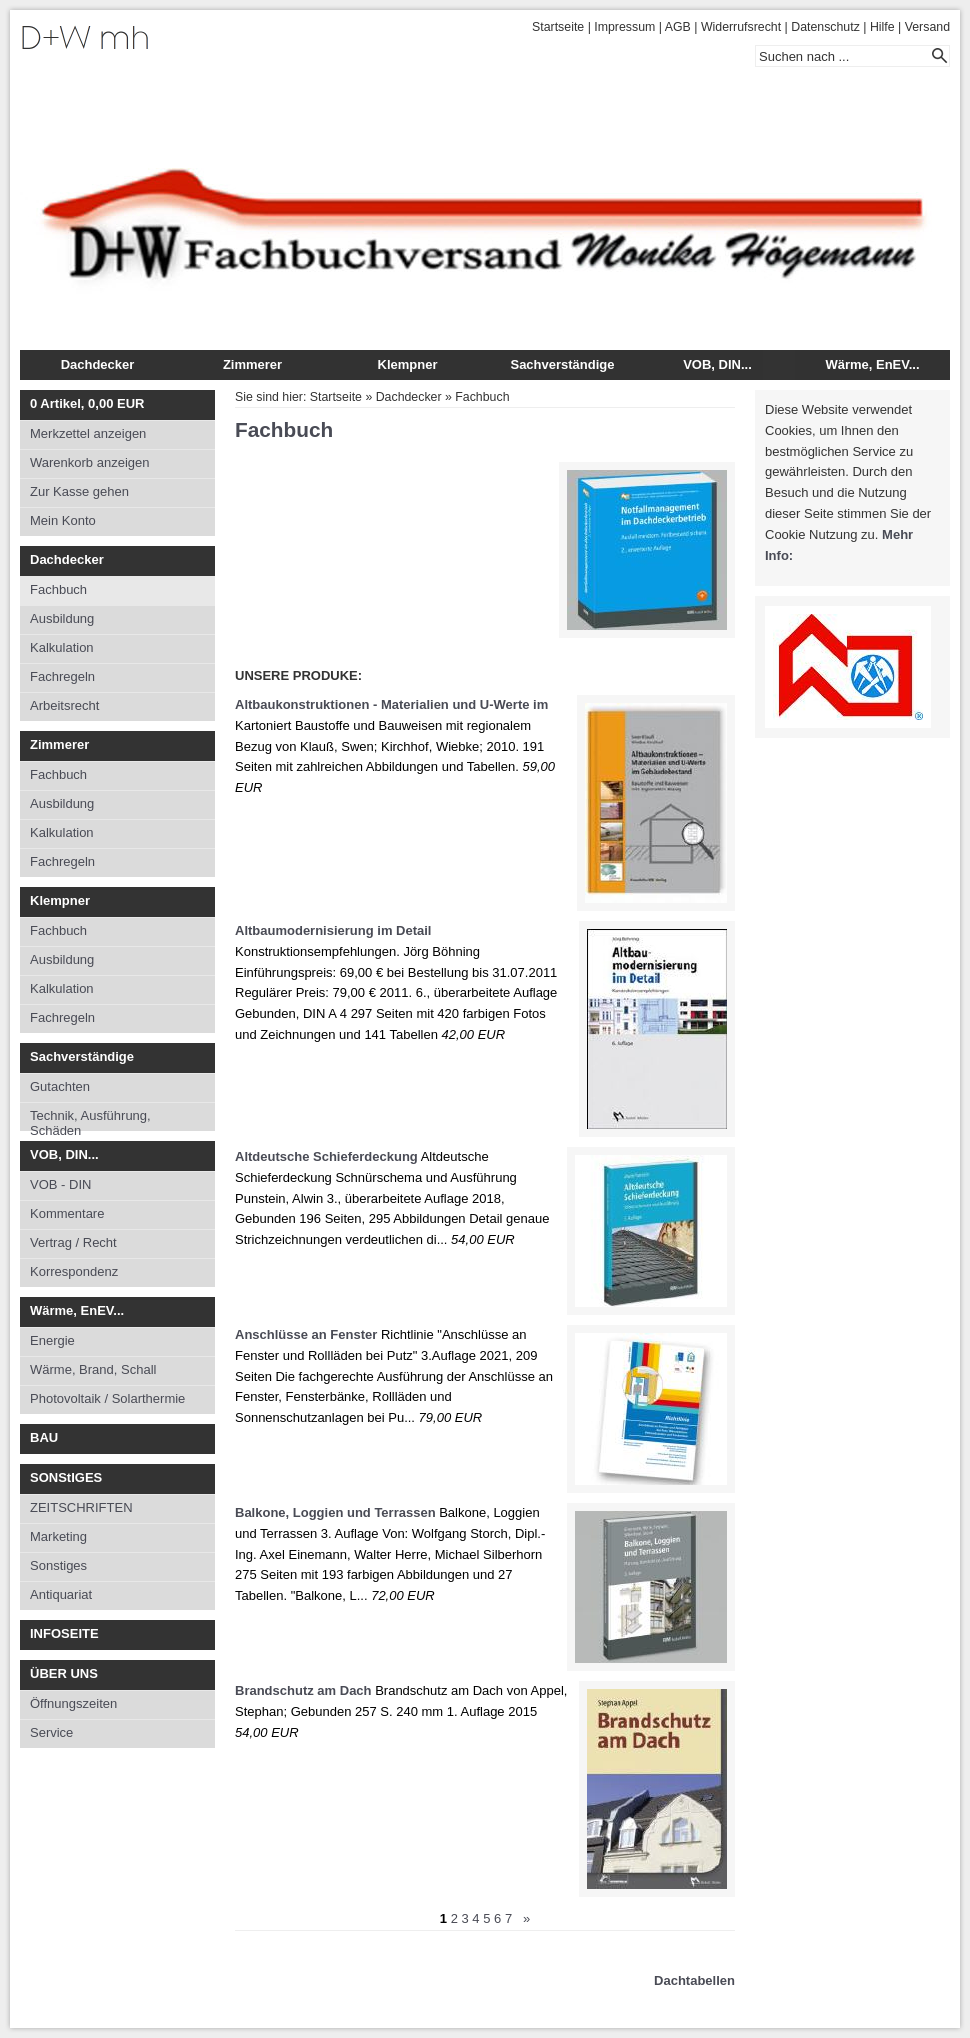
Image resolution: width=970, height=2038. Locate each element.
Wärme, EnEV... (872, 364)
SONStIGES (66, 1477)
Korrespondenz (74, 1271)
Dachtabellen (694, 1980)
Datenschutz (825, 27)
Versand (927, 27)
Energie (52, 1340)
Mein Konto (63, 520)
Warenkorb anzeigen (89, 462)
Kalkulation (62, 647)
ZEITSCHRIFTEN (81, 1507)
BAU (44, 1437)
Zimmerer (252, 364)
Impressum (624, 27)
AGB (678, 27)
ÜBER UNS (64, 1673)
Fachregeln (62, 676)
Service (51, 1732)
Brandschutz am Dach (303, 1690)
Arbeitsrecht (64, 705)
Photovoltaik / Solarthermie (107, 1398)
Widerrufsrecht (741, 27)
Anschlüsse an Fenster (306, 1334)
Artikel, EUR (87, 403)
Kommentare (67, 1213)
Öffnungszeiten (73, 1703)
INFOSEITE (64, 1633)
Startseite (558, 27)
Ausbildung (62, 618)
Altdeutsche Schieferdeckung (326, 1156)
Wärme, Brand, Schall (93, 1369)
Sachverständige (562, 364)
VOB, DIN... (717, 364)
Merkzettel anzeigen (88, 433)
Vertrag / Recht (73, 1242)
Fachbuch (58, 589)
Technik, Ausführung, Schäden (90, 1119)
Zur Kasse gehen (79, 491)
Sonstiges (58, 1565)
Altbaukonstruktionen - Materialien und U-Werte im (391, 704)
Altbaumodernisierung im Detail (333, 930)
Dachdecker (98, 364)
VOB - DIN (60, 1184)
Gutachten (60, 1086)
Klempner (408, 364)
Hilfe (882, 27)
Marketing (58, 1536)
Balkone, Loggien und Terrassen (335, 1512)
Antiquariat (61, 1594)
